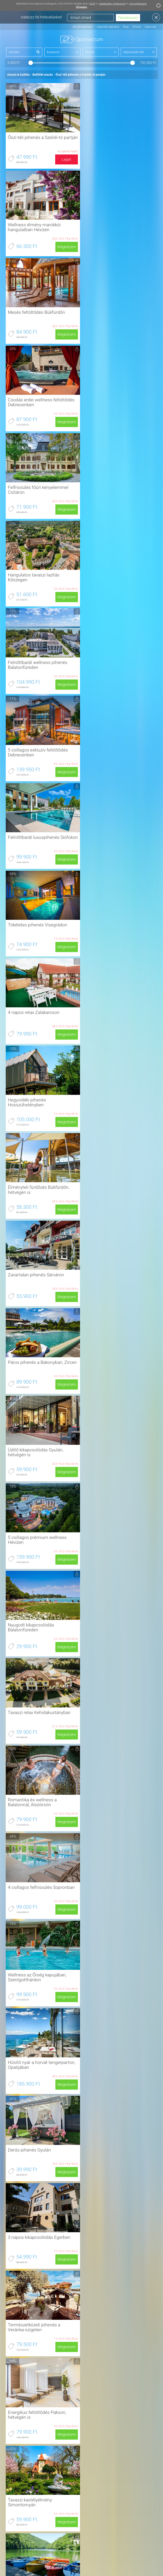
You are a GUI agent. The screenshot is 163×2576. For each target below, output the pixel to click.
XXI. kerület (112, 2371)
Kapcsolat (150, 26)
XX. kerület (93, 2371)
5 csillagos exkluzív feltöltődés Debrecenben (116, 410)
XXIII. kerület (14, 2381)
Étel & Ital (27, 2285)
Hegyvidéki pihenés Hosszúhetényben (105, 589)
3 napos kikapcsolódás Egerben (38, 1216)
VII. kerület (133, 2351)
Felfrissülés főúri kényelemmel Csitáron (37, 320)
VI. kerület (114, 2351)
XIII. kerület (105, 2361)
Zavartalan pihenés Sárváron (114, 676)
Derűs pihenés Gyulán (107, 1126)
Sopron (91, 2305)
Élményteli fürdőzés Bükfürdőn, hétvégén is (38, 679)
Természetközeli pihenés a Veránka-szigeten (112, 1218)
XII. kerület (86, 2361)
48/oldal (107, 2257)
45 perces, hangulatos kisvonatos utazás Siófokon (40, 2117)
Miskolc (111, 2295)
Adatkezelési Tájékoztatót (112, 3)
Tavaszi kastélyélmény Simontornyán (108, 1308)
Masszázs (64, 2433)
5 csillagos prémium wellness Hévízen (36, 859)
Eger (124, 2285)
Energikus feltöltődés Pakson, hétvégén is (36, 1308)
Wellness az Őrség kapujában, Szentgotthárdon (115, 1039)
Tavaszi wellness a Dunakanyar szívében (37, 2207)
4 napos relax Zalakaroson (33, 586)
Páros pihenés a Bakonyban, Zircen (41, 766)
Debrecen (110, 2285)
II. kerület (44, 2351)
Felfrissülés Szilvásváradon (34, 1755)
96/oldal (124, 2257)
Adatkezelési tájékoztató (121, 2468)
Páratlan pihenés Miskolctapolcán (119, 1395)
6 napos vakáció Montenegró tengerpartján (35, 2027)
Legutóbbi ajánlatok (108, 26)
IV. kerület (79, 2351)
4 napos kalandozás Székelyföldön (119, 2114)
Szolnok (146, 2305)
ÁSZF (92, 3)
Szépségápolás (48, 2285)
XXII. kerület (132, 2371)
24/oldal (90, 2257)
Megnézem (144, 159)
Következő (88, 2244)
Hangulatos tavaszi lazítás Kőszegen (111, 320)
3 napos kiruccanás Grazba (112, 2024)
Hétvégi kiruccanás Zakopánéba (117, 1844)
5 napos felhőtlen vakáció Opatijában (32, 1847)
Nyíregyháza (129, 2295)
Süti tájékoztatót (138, 3)
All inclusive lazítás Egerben (113, 1934)
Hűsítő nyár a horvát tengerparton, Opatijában (41, 1129)
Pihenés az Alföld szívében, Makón (119, 1575)
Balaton (26, 2433)
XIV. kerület (124, 2361)
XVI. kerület (13, 2371)
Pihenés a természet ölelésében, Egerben (117, 2207)
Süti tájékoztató (121, 2478)
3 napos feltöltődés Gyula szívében (41, 1485)
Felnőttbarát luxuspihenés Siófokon (42, 497)
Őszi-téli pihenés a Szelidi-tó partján (42, 137)
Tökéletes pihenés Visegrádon (115, 497)
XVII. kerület (33, 2371)
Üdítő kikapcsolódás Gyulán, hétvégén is (113, 769)
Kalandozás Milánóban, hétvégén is (42, 1934)
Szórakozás (13, 2305)
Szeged (106, 2305)
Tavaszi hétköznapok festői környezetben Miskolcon (34, 1398)
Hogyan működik (121, 2498)
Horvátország (44, 2433)
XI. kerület (67, 2361)
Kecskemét (93, 2295)
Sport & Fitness (47, 2295)
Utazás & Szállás (16, 2315)
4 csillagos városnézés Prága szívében (114, 1757)
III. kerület (61, 2351)
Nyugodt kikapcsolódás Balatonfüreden (109, 859)
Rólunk (137, 26)
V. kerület (97, 2351)
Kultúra (31, 2305)
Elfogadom (81, 7)
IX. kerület (32, 2361)
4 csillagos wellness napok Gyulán (119, 1485)
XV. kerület (143, 2361)
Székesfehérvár (126, 2305)
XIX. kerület (74, 2371)
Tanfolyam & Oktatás (54, 2305)
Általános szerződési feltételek (121, 2488)
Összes (11, 2285)
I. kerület (27, 2351)
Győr (137, 2285)
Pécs (146, 2295)
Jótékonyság (63, 2315)
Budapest (92, 2285)
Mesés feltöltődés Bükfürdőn (35, 227)
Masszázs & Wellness (19, 2295)
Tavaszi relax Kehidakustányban (38, 946)
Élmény (67, 2295)
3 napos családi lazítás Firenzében (119, 1665)
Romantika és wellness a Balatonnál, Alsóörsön (110, 949)
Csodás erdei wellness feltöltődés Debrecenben (119, 230)
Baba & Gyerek (41, 2315)
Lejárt (66, 159)
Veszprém (114, 2315)
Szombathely (94, 2315)
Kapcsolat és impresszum (121, 2518)
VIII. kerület (13, 2361)
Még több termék (49, 2325)
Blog (125, 26)
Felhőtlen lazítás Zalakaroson (36, 1665)
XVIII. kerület (54, 2371)
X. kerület (50, 2361)
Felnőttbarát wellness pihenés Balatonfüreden (37, 410)
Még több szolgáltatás (19, 2325)
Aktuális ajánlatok (83, 26)
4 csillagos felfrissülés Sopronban (40, 1036)
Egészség (69, 2285)
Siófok (11, 2433)
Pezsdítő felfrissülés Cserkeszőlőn (41, 1575)
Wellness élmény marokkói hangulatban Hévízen (112, 140)
